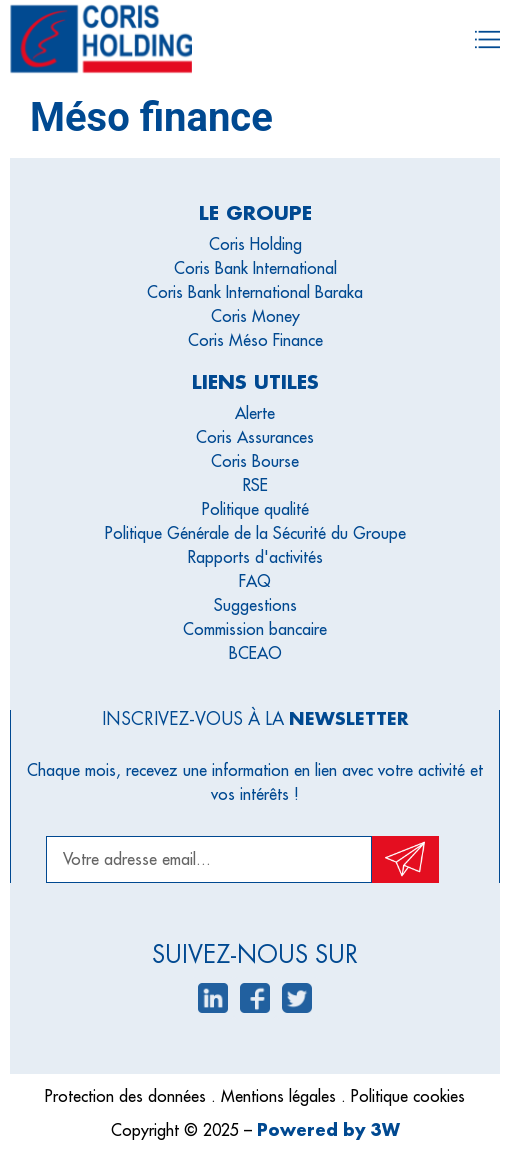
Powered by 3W (328, 1129)
